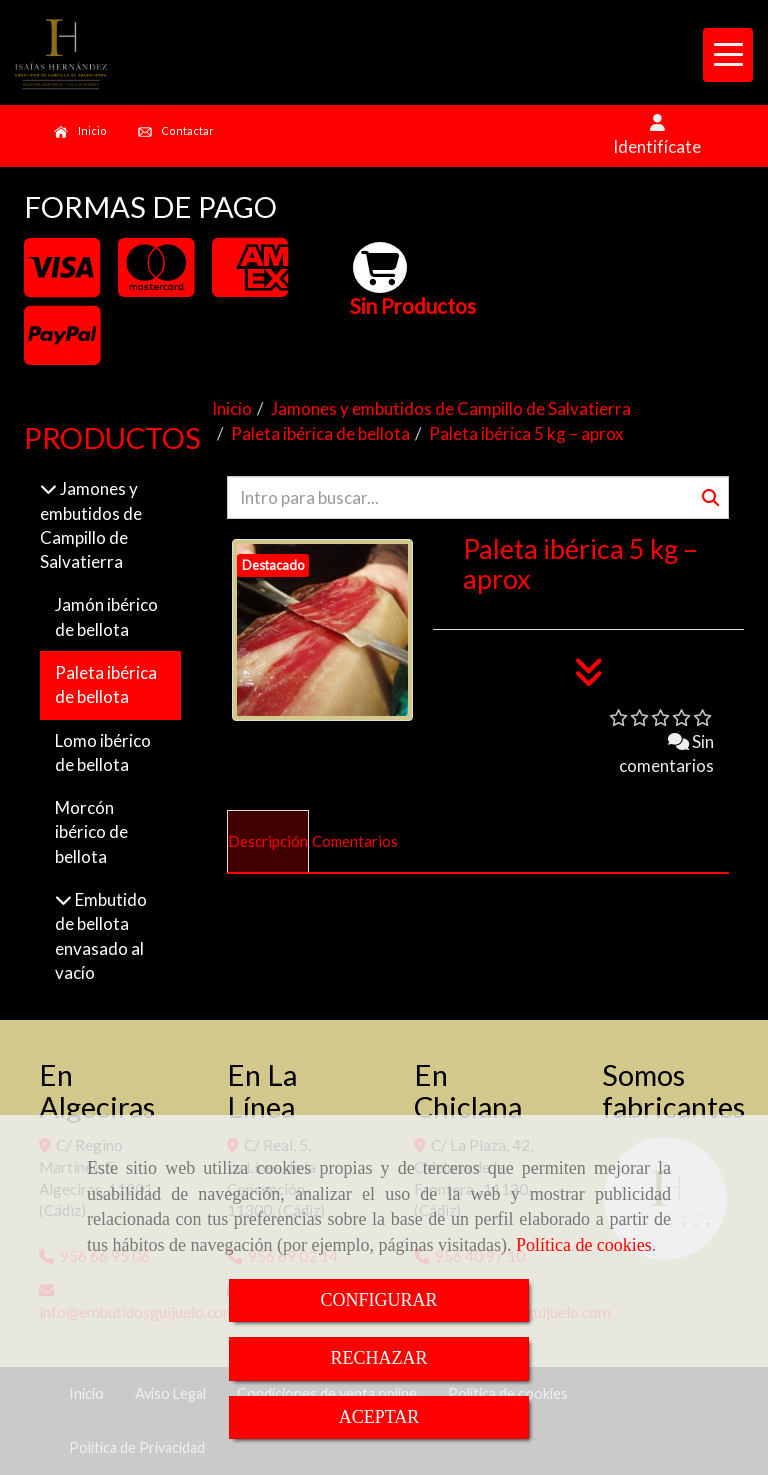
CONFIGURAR (378, 1300)
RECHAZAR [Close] (378, 1358)
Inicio (80, 131)
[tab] (268, 842)
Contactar (176, 131)
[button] (657, 135)
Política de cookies (584, 1245)
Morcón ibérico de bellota (91, 832)
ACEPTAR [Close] (379, 1417)
